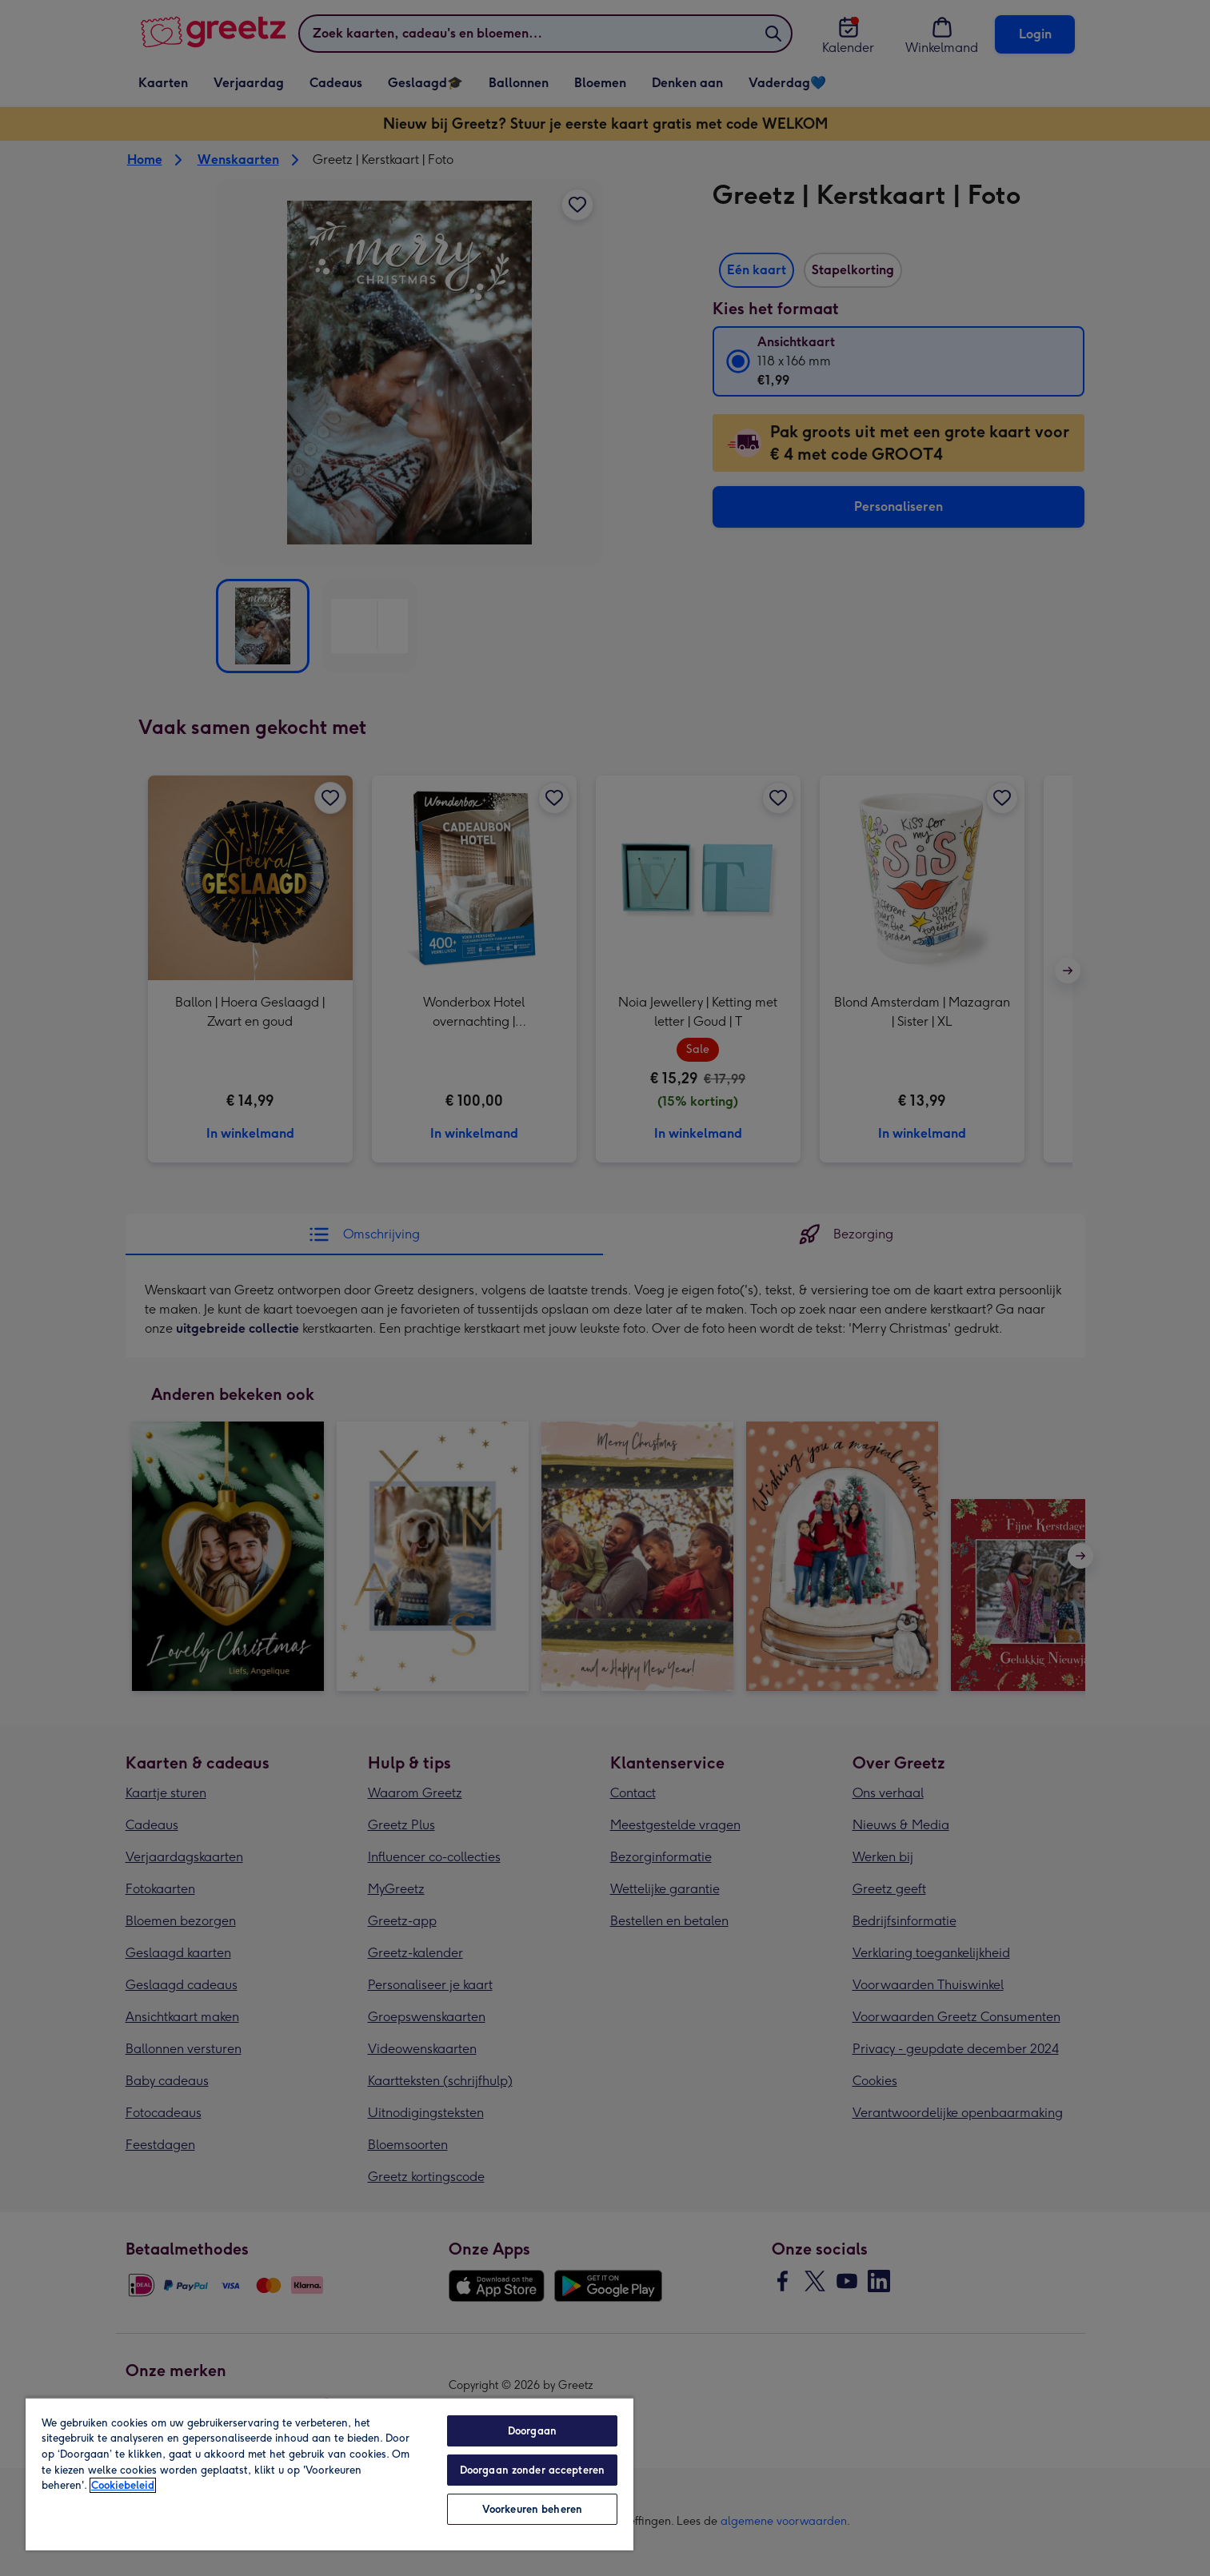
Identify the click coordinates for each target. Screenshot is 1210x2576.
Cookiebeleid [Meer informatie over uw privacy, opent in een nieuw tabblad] (122, 2485)
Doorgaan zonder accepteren (532, 2470)
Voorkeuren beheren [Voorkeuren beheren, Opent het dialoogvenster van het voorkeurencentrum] (532, 2509)
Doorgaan (532, 2431)
